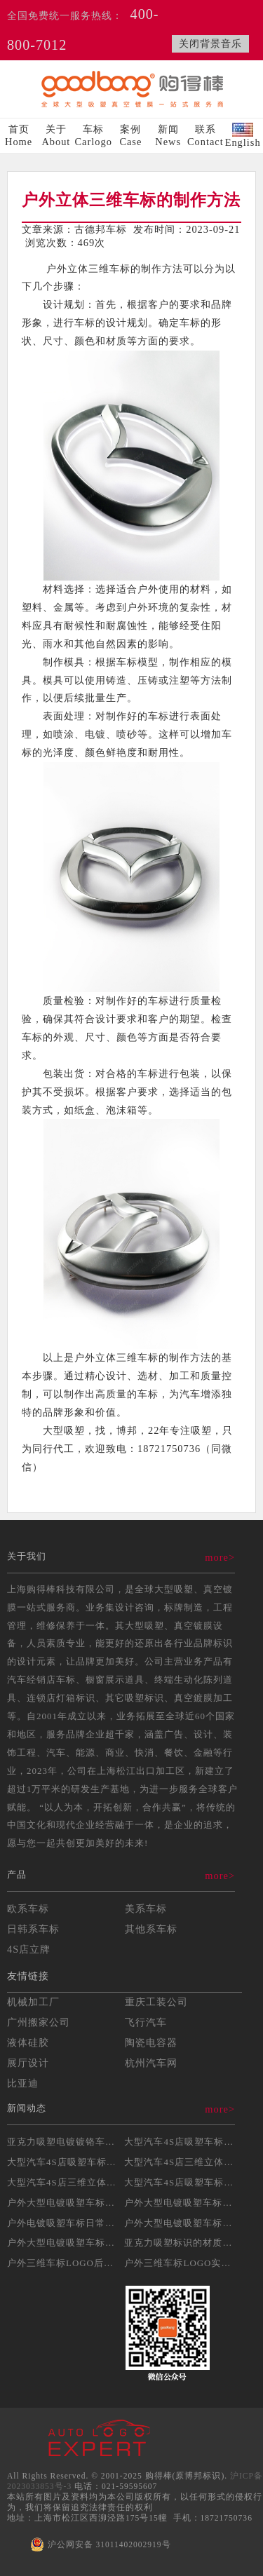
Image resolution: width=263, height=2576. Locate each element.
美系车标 (146, 1908)
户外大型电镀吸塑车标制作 (66, 2202)
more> (220, 1557)
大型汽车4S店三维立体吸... (183, 2162)
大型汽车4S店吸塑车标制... (66, 2162)
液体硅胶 (28, 2042)
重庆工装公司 (156, 2001)
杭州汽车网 (151, 2062)
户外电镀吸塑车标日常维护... (70, 2223)
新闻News (168, 135)
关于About (55, 135)
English (243, 135)
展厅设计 (28, 2062)
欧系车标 (28, 1908)
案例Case (130, 135)
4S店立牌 (28, 1949)
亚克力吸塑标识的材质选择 (183, 2242)
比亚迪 (23, 2083)
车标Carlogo (93, 135)
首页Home (18, 135)
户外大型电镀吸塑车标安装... (187, 2202)
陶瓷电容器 (151, 2042)
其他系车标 (151, 1928)
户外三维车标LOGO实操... (182, 2263)
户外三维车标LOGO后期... (65, 2263)
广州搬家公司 (38, 2022)
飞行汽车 (146, 2022)
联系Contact (205, 135)
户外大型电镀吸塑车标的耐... (70, 2242)
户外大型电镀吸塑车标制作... (187, 2223)
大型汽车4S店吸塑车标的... (183, 2141)
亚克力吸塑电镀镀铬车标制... (70, 2141)
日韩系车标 (33, 1928)
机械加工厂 (33, 2001)
